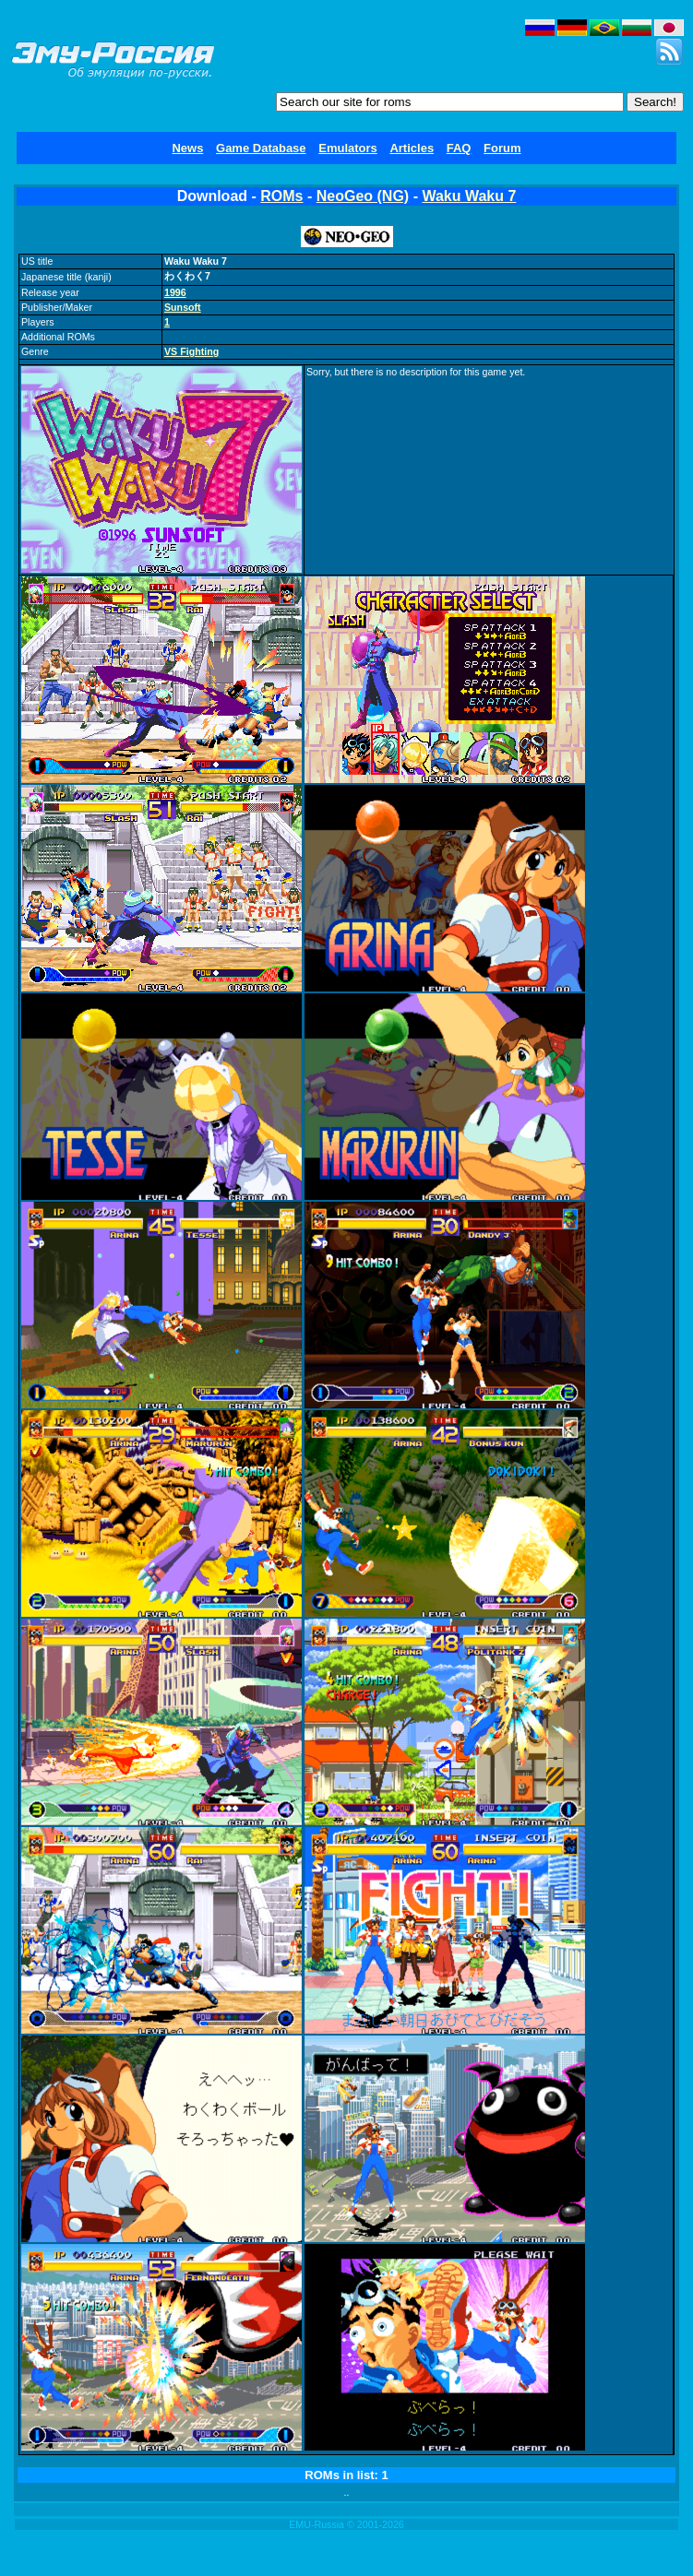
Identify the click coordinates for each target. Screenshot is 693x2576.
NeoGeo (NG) (363, 196)
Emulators (347, 148)
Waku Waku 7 (469, 196)
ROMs (281, 196)
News (187, 148)
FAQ (459, 148)
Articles (411, 148)
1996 (175, 292)
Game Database (261, 148)
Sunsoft (182, 307)
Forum (502, 148)
